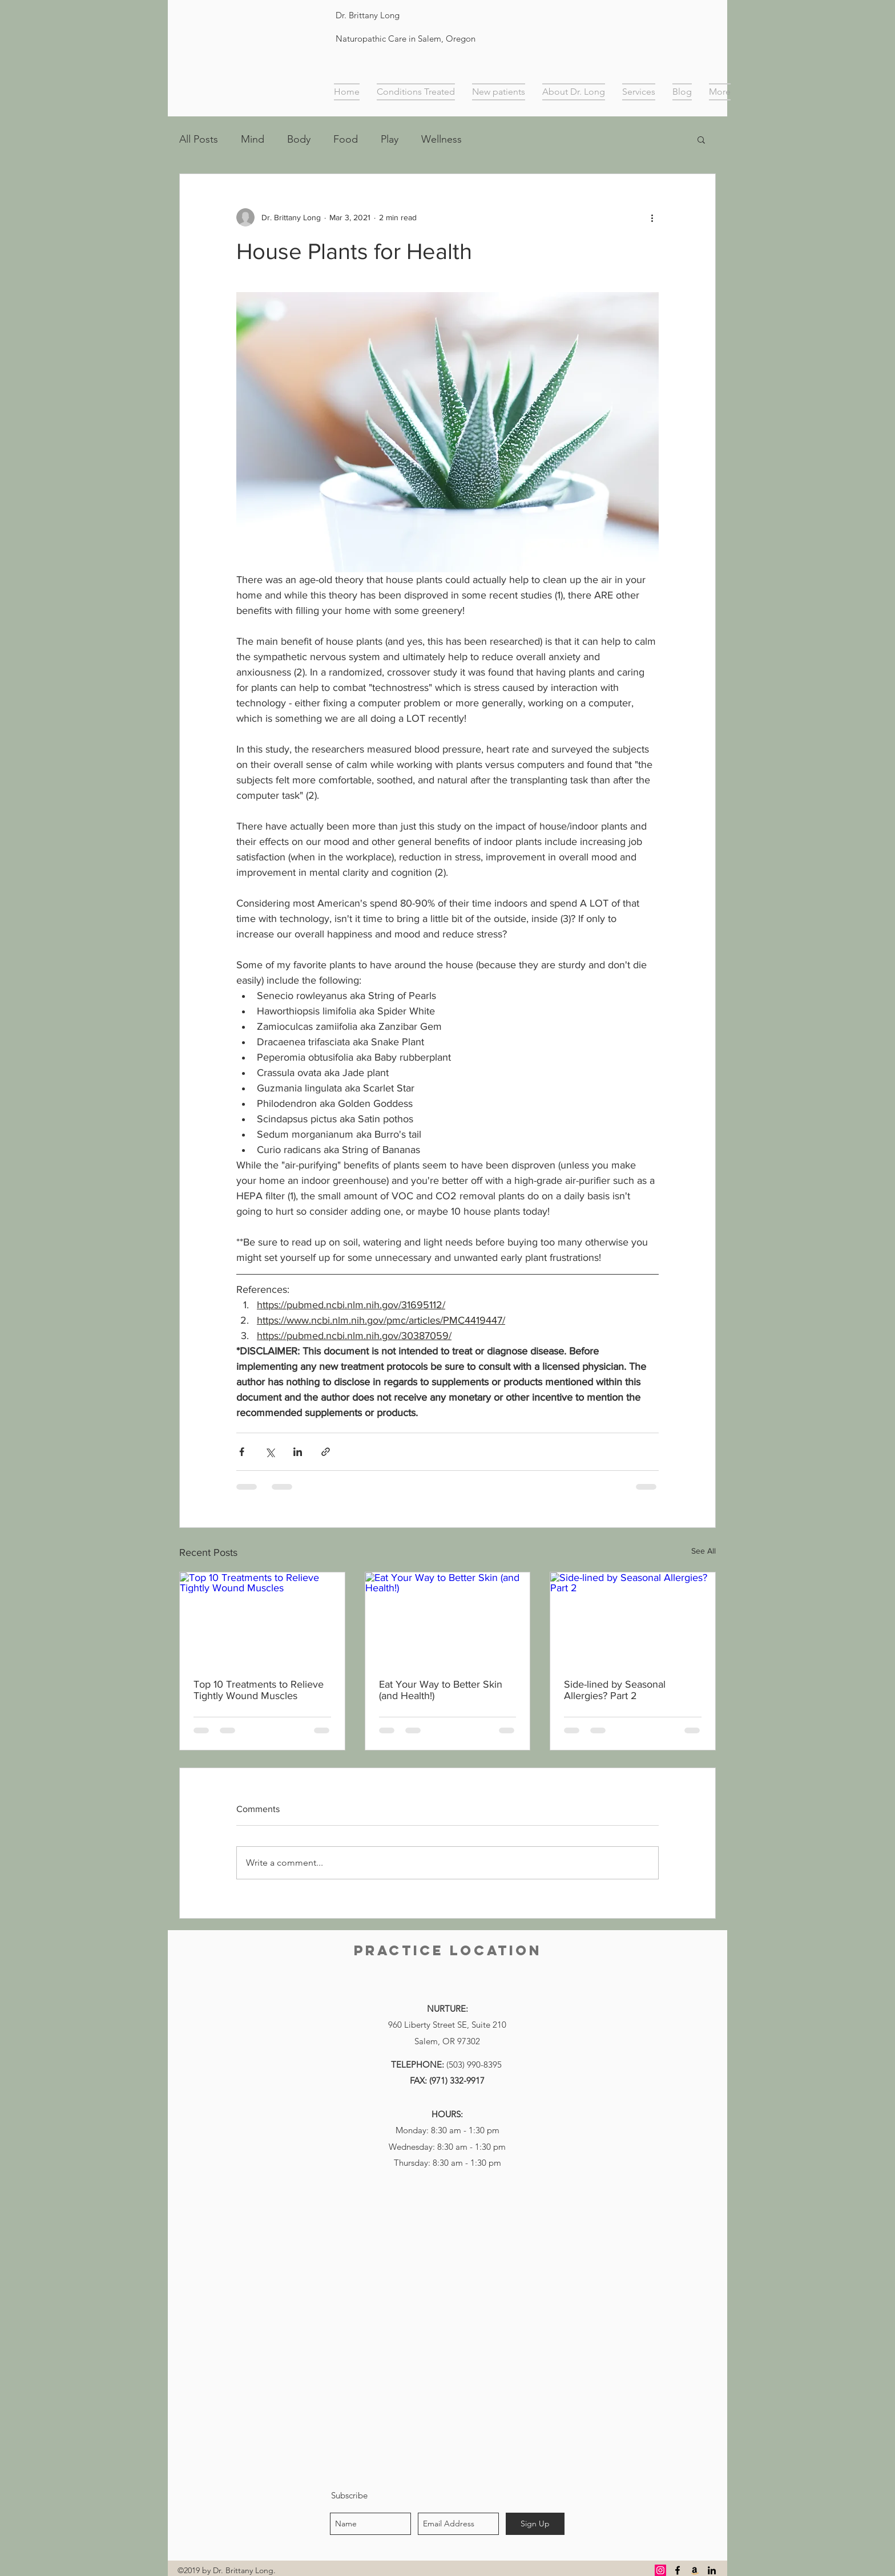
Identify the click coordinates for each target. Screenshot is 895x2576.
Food (345, 139)
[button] (701, 139)
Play (389, 139)
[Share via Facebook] (241, 1451)
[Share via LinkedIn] (297, 1451)
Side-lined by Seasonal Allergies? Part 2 (615, 1690)
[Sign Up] (535, 2524)
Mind (252, 139)
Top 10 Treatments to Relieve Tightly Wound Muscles (258, 1690)
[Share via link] (325, 1451)
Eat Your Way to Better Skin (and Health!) (440, 1690)
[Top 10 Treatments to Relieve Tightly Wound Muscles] (262, 1618)
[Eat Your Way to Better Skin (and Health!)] (447, 1618)
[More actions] (652, 217)
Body (299, 139)
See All (703, 1550)
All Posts (198, 139)
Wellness (441, 139)
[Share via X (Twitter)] (269, 1451)
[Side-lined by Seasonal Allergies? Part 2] (632, 1618)
